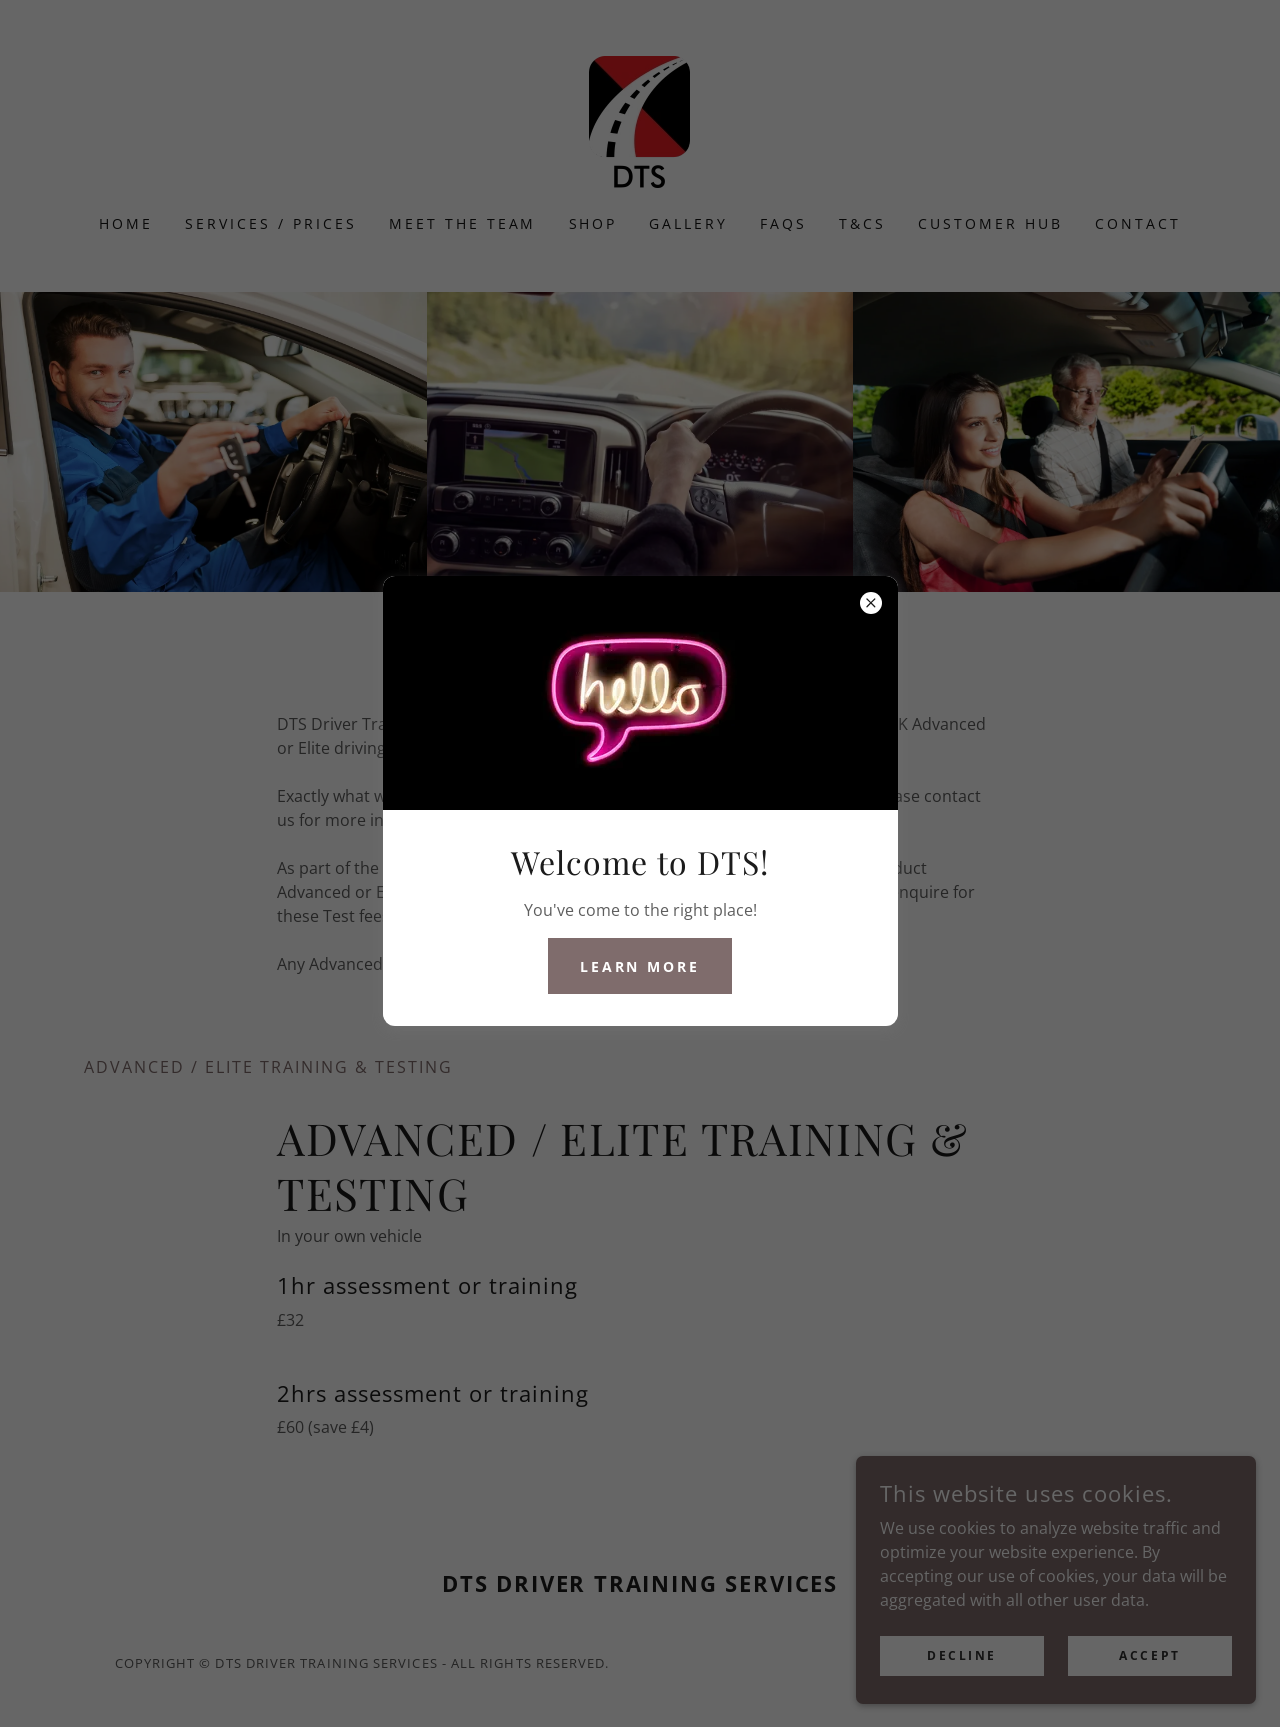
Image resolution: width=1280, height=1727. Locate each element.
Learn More (640, 966)
